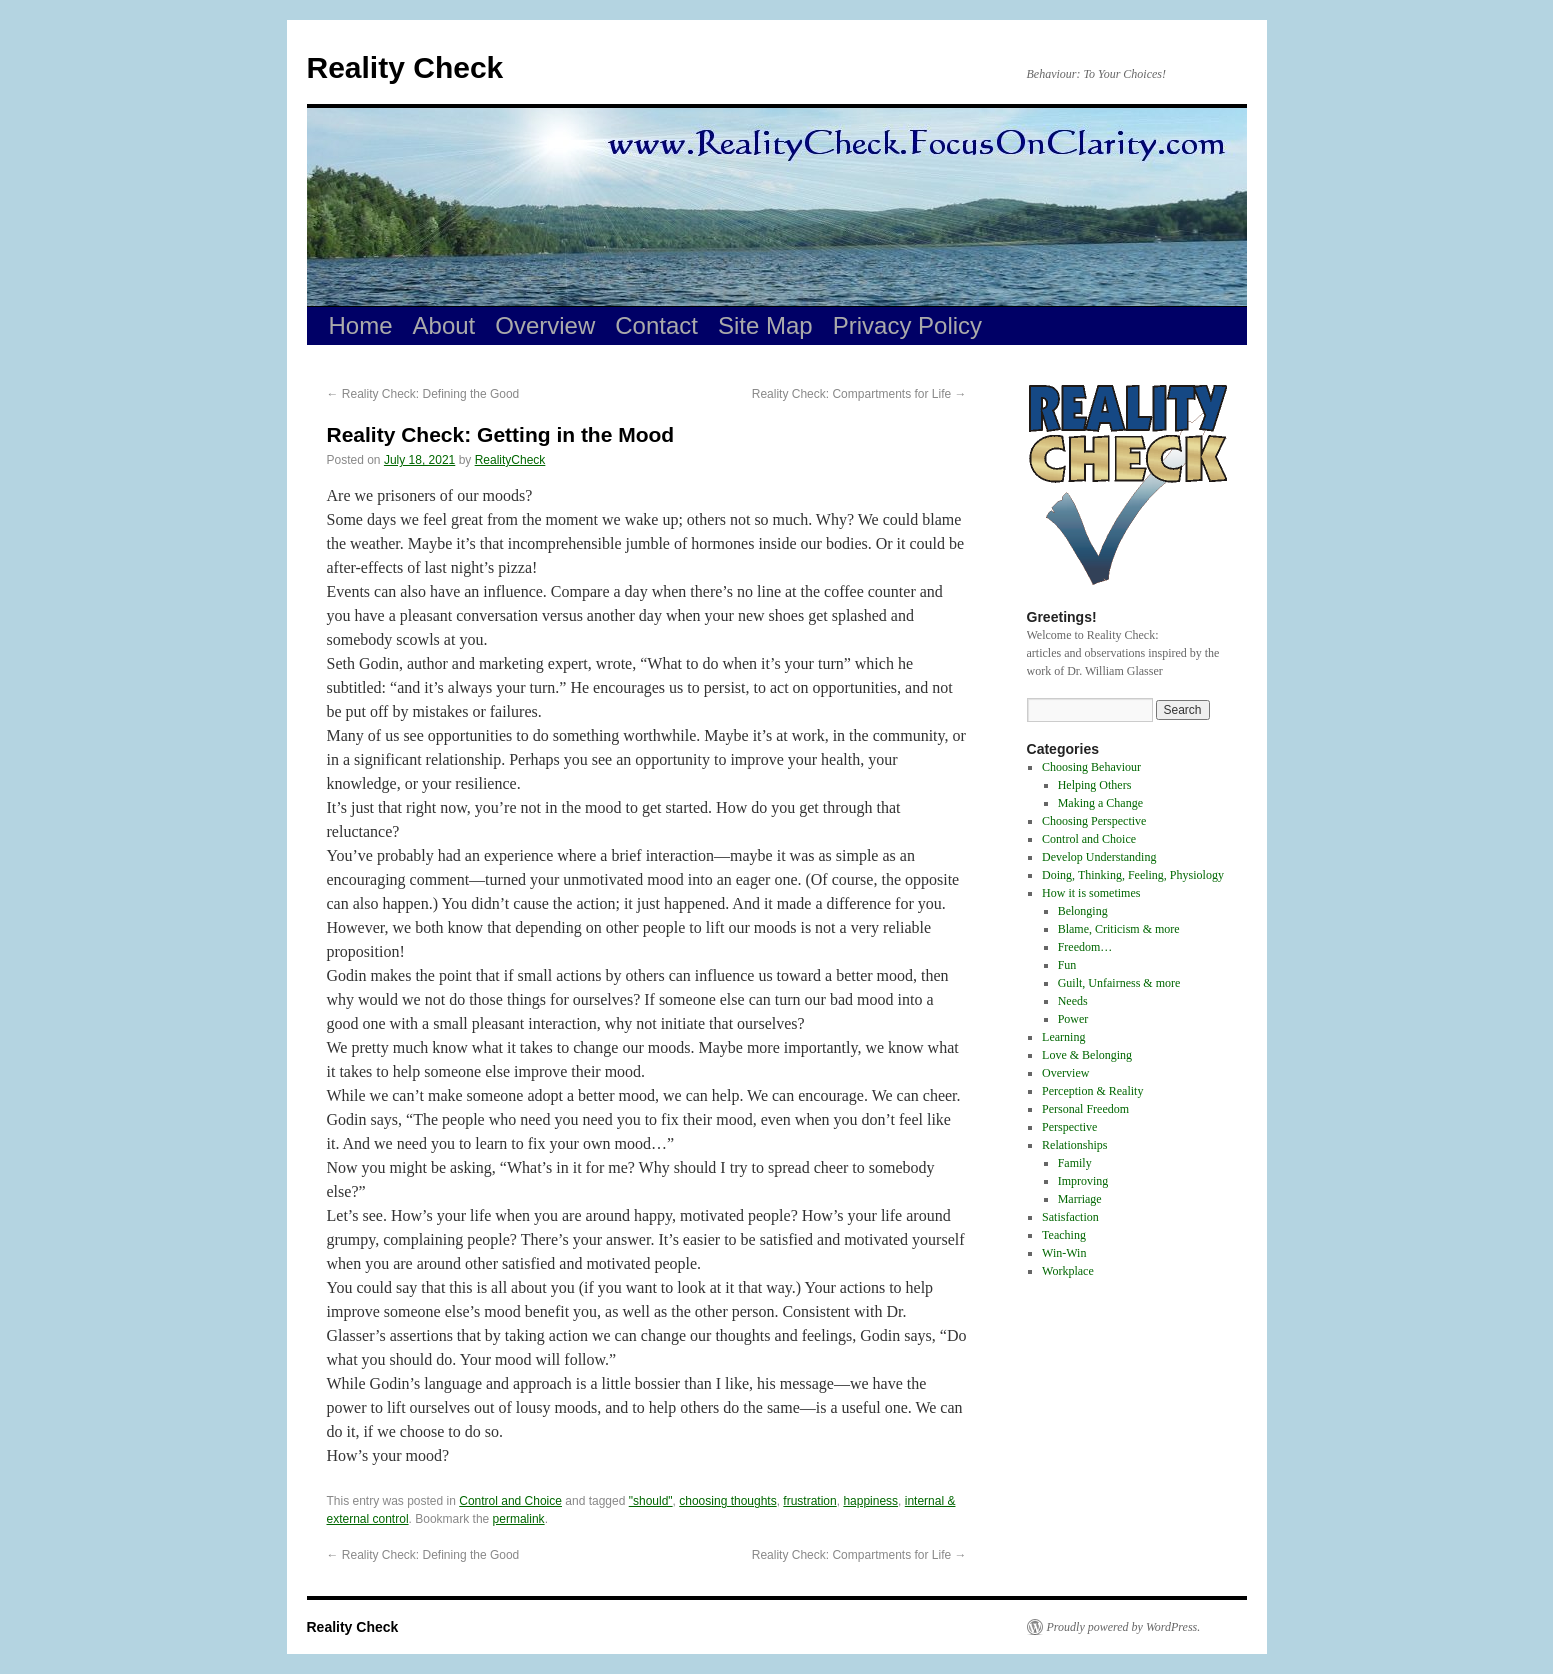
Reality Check (405, 67)
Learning (1063, 1037)
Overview (545, 325)
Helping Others (1095, 785)
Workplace (1068, 1271)
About (444, 325)
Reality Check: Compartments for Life (859, 394)
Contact (656, 325)
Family (1075, 1163)
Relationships (1074, 1145)
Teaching (1064, 1235)
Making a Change (1100, 803)
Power (1073, 1019)
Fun (1067, 965)
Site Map (765, 325)
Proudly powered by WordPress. (1124, 1627)
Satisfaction (1070, 1217)
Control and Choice (510, 1501)
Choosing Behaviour (1091, 767)
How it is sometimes (1091, 893)
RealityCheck (510, 460)
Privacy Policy (907, 325)
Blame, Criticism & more (1119, 929)
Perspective (1069, 1127)
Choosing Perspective (1094, 821)
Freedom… (1085, 947)
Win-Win (1064, 1253)
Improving (1083, 1181)
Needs (1073, 1001)
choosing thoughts (727, 1501)
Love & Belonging (1087, 1055)
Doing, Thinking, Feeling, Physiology (1133, 875)
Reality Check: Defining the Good (423, 394)
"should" (651, 1501)
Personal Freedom (1085, 1109)
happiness (870, 1501)
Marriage (1080, 1199)
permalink (519, 1519)
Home (361, 325)
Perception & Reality (1092, 1091)
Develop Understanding (1099, 857)
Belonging (1083, 911)
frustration (809, 1501)
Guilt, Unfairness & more (1119, 983)
